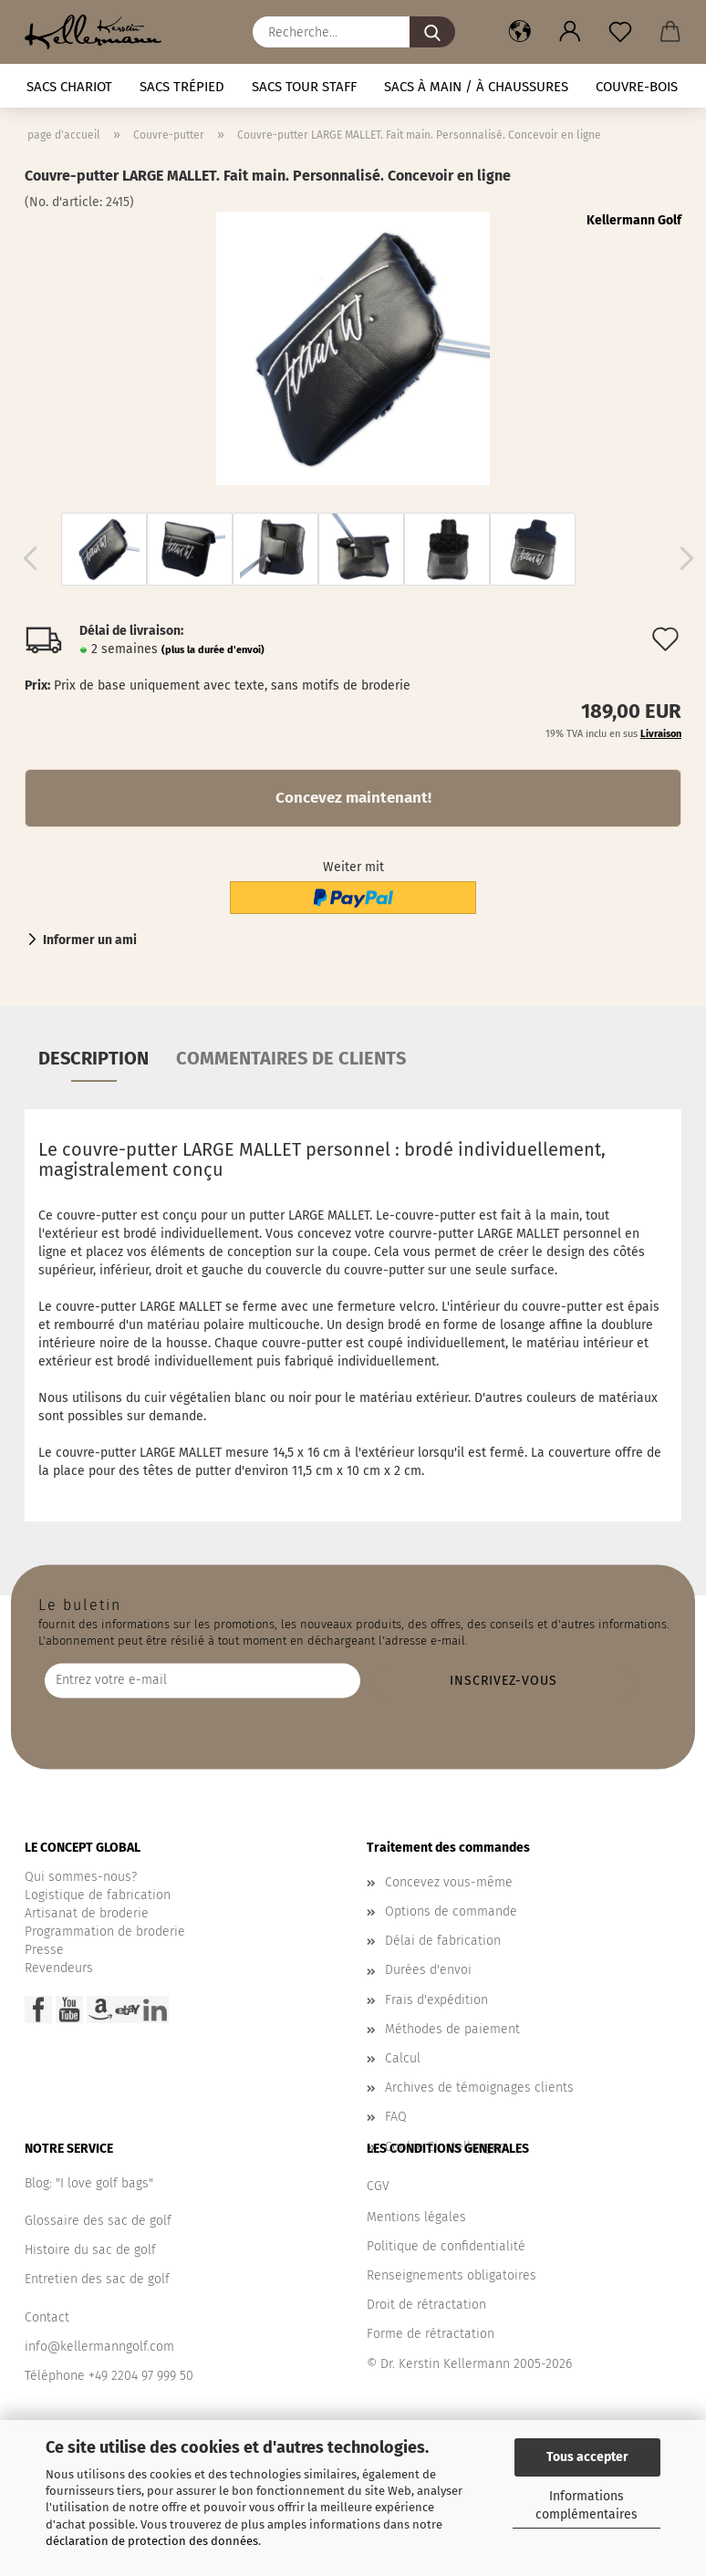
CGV (378, 2186)
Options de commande (451, 1911)
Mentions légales (416, 2217)
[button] (519, 32)
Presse (44, 1950)
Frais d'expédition (436, 2000)
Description (93, 1058)
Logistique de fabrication (98, 1895)
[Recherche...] (432, 31)
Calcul (402, 2058)
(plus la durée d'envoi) (213, 650)
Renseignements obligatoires (451, 2275)
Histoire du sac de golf (90, 2250)
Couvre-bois (637, 86)
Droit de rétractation (426, 2304)
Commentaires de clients (291, 1058)
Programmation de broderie (105, 1931)
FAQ (396, 2116)
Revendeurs (59, 1968)
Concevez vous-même (449, 1882)
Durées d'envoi (428, 1970)
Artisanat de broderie (87, 1913)
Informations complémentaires (586, 2505)
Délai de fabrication (443, 1940)
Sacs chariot (69, 86)
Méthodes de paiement (452, 2029)
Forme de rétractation (430, 2334)
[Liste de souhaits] (620, 32)
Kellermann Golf (634, 220)
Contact (47, 2317)
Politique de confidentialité (446, 2246)
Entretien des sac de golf (97, 2279)
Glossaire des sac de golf (98, 2220)
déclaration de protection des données (152, 2541)
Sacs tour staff (304, 86)
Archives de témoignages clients (479, 2087)
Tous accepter (587, 2457)
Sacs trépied (182, 86)
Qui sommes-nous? (81, 1877)
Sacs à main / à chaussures (476, 86)
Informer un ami (90, 940)
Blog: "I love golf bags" (89, 2183)
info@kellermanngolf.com (99, 2346)
